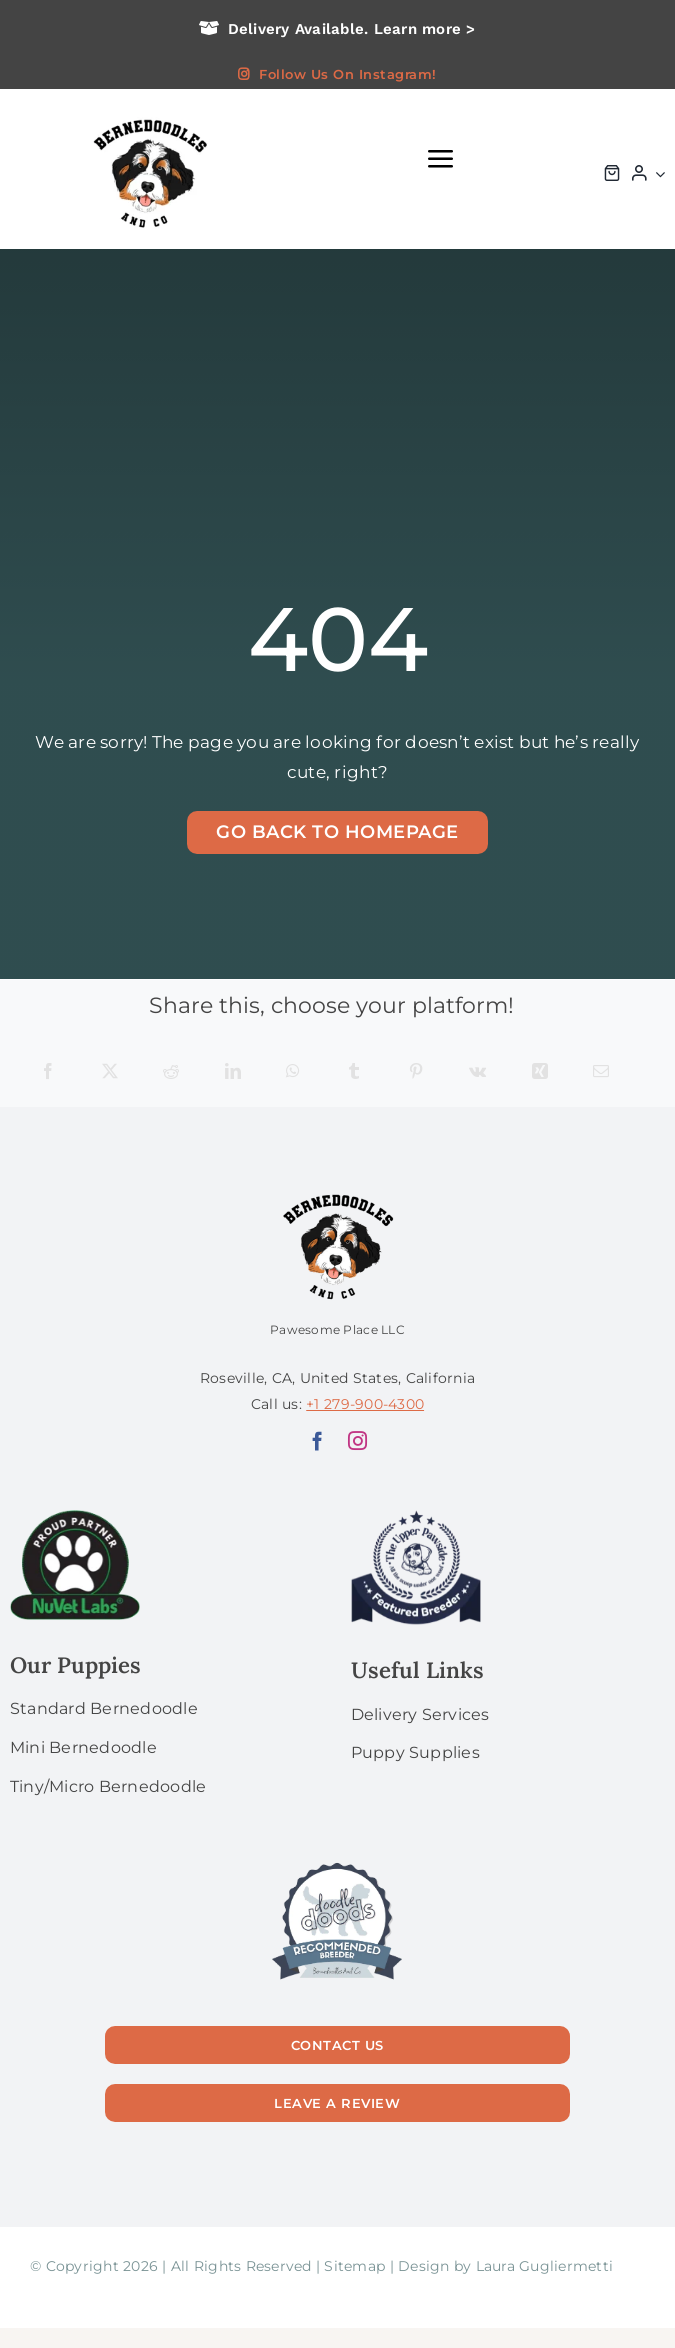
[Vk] (477, 1072)
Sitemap (354, 2266)
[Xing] (540, 1072)
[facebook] (317, 1440)
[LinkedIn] (233, 1072)
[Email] (601, 1072)
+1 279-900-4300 (365, 1404)
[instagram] (357, 1440)
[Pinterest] (416, 1072)
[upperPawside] (416, 1518)
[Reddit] (171, 1072)
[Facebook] (48, 1072)
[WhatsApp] (293, 1072)
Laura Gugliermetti (545, 2266)
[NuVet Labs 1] (75, 1518)
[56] (337, 1864)
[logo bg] (149, 117)
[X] (110, 1072)
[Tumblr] (354, 1072)
